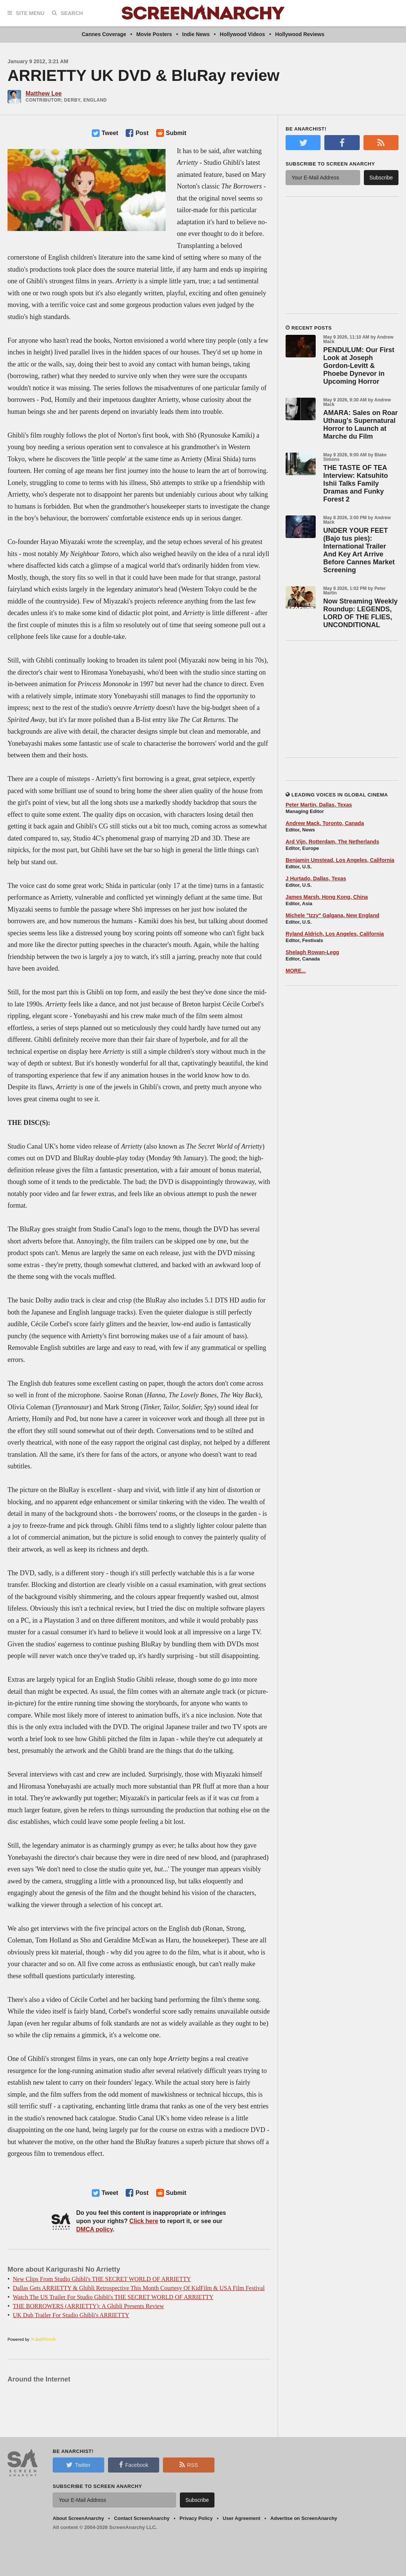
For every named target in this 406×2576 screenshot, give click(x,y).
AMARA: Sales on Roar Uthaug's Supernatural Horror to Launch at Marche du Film (360, 424)
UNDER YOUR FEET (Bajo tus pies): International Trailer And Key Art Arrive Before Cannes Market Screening (359, 550)
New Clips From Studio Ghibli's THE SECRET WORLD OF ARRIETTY (102, 2279)
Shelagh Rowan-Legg (312, 952)
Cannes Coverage (104, 34)
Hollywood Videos (242, 34)
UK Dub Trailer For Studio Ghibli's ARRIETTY (71, 2315)
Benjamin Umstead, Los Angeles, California (340, 860)
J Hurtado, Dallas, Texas (316, 878)
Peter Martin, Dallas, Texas (319, 805)
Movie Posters (154, 34)
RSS (188, 2464)
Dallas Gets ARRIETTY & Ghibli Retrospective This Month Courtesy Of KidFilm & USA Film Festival (139, 2288)
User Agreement (241, 2518)
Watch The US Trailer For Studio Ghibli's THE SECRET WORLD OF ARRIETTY (113, 2297)
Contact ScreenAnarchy (141, 2518)
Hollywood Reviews (299, 34)
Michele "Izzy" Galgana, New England (332, 915)
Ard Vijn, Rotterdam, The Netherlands (332, 842)
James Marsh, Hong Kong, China (327, 897)
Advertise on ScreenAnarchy (303, 2518)
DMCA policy (94, 2229)
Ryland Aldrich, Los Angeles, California (335, 934)
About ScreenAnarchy (78, 2518)
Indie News (196, 34)
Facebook (133, 2464)
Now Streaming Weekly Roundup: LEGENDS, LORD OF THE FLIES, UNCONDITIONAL (360, 613)
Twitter (78, 2464)
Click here (143, 2221)
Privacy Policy (196, 2518)
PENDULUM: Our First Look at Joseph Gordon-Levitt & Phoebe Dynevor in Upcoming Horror (358, 365)
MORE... (296, 971)
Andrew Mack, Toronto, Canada (325, 823)
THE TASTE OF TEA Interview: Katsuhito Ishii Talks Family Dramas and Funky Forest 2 (355, 483)
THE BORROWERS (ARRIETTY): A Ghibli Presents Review (88, 2306)
